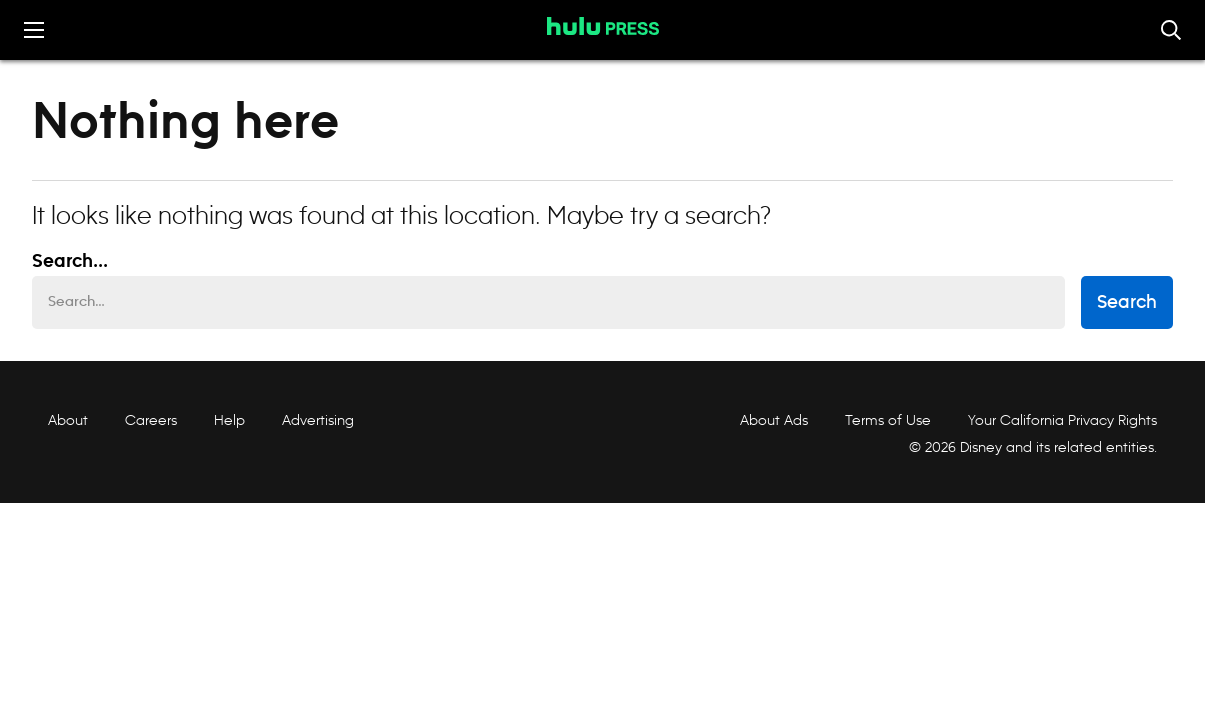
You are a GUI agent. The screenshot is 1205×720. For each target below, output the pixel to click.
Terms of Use (888, 420)
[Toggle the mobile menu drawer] (34, 30)
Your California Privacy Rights (1062, 420)
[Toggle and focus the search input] (1171, 30)
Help (229, 420)
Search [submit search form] (1127, 303)
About (68, 420)
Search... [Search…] (70, 262)
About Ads (772, 420)
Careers (151, 420)
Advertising (318, 420)
